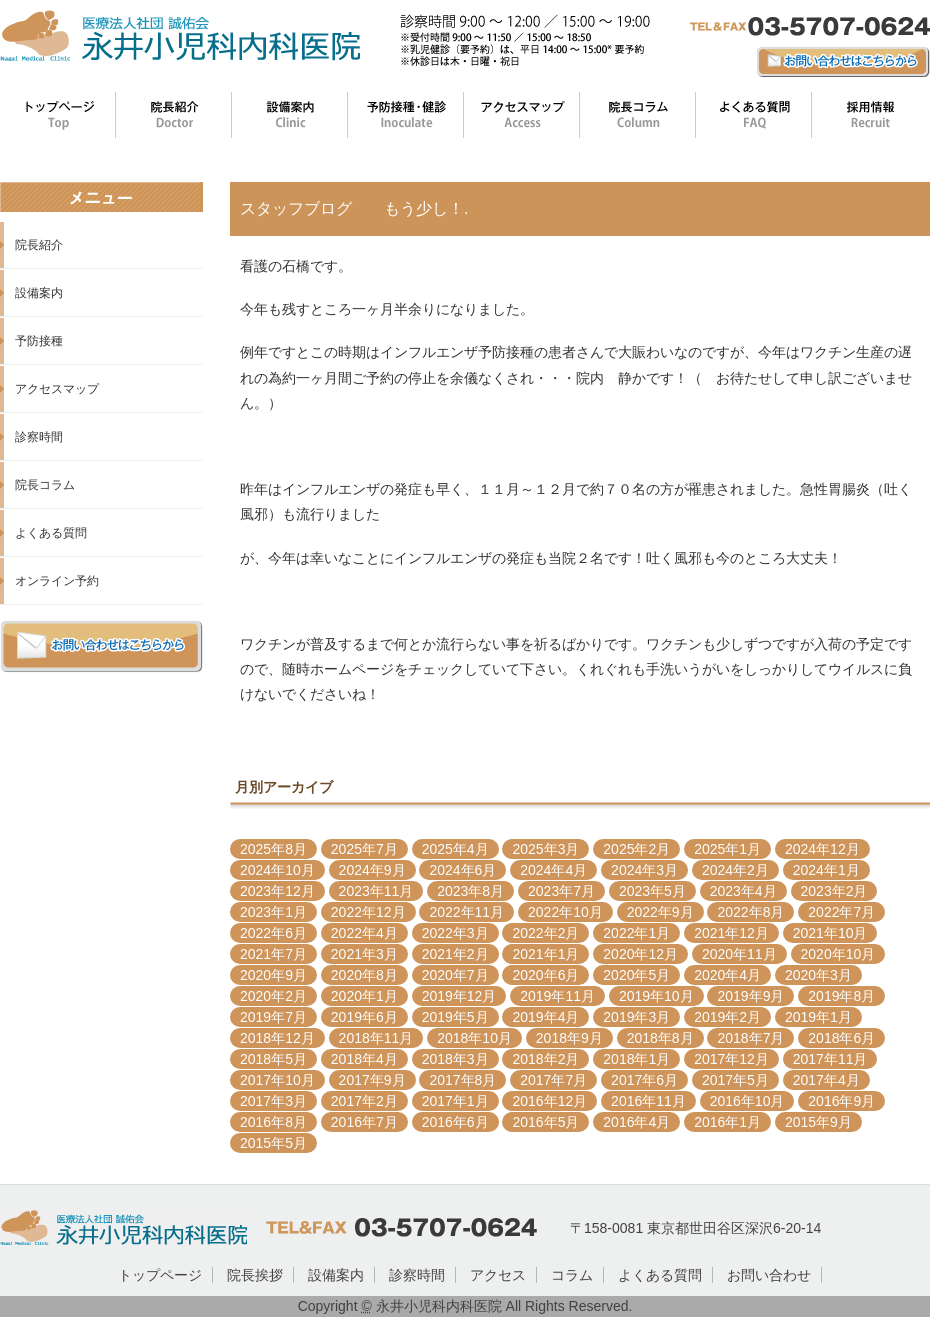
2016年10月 (747, 1101)
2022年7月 (841, 912)
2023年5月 (652, 891)
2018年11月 (376, 1038)
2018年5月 (273, 1059)
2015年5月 (273, 1143)
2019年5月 (455, 1017)
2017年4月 (826, 1080)
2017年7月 (553, 1080)
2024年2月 (735, 870)
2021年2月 (455, 954)
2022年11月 (466, 912)
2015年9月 (818, 1122)
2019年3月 (636, 1017)
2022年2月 (545, 933)
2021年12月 (731, 933)
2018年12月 (277, 1038)
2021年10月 (830, 933)
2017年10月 (277, 1080)
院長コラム (45, 485)
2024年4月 (553, 870)
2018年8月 (660, 1038)
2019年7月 (273, 1017)
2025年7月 (364, 849)
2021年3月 (364, 954)
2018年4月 (364, 1059)
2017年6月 (644, 1080)
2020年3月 (818, 975)
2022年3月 (455, 933)
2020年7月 (455, 975)
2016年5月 (545, 1122)
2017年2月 (364, 1101)
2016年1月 (727, 1122)
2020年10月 (838, 954)
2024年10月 (277, 870)
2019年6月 (364, 1017)
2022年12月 (368, 912)
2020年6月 (545, 975)
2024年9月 (372, 870)
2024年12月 (822, 849)
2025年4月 (455, 849)
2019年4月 (545, 1017)
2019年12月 (459, 996)
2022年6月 (273, 933)
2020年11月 (739, 954)
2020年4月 (727, 975)
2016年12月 (549, 1101)
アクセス (498, 1275)
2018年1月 (636, 1059)
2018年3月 (455, 1059)
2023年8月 (470, 891)
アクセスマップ (57, 389)
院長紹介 (39, 245)
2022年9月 (660, 912)
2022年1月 (636, 933)
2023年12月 (277, 891)
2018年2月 (545, 1059)
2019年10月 (656, 996)
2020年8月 (364, 975)
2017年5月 (735, 1080)
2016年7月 (364, 1122)
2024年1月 (826, 870)
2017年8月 (462, 1080)
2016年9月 (841, 1101)
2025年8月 (273, 849)
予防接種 (39, 341)
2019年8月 (841, 996)
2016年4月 (636, 1122)
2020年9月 (273, 975)
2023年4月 (743, 891)
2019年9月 (750, 996)
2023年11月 (376, 891)
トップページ (160, 1275)
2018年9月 (569, 1038)
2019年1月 (818, 1017)
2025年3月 (545, 849)
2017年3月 (273, 1101)
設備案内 (39, 293)
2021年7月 (273, 954)
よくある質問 (51, 533)
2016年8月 (273, 1122)
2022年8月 (750, 912)
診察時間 (39, 437)
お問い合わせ (769, 1275)
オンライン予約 (57, 581)
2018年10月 (474, 1038)
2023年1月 (273, 912)
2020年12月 (640, 954)
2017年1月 (455, 1101)
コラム (572, 1275)
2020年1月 (364, 996)
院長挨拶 (255, 1275)
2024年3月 (644, 870)
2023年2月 (834, 891)
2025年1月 (727, 849)
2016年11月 (648, 1101)
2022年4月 (364, 933)
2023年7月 (561, 891)
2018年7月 (750, 1038)
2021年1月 (545, 954)
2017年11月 (830, 1059)
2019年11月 (557, 996)
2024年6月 (462, 870)
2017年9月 (372, 1080)
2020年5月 (636, 975)
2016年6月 (455, 1122)
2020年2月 (273, 996)
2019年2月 (727, 1017)
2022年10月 (565, 912)
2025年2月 (636, 849)
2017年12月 (731, 1059)
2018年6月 (841, 1038)
